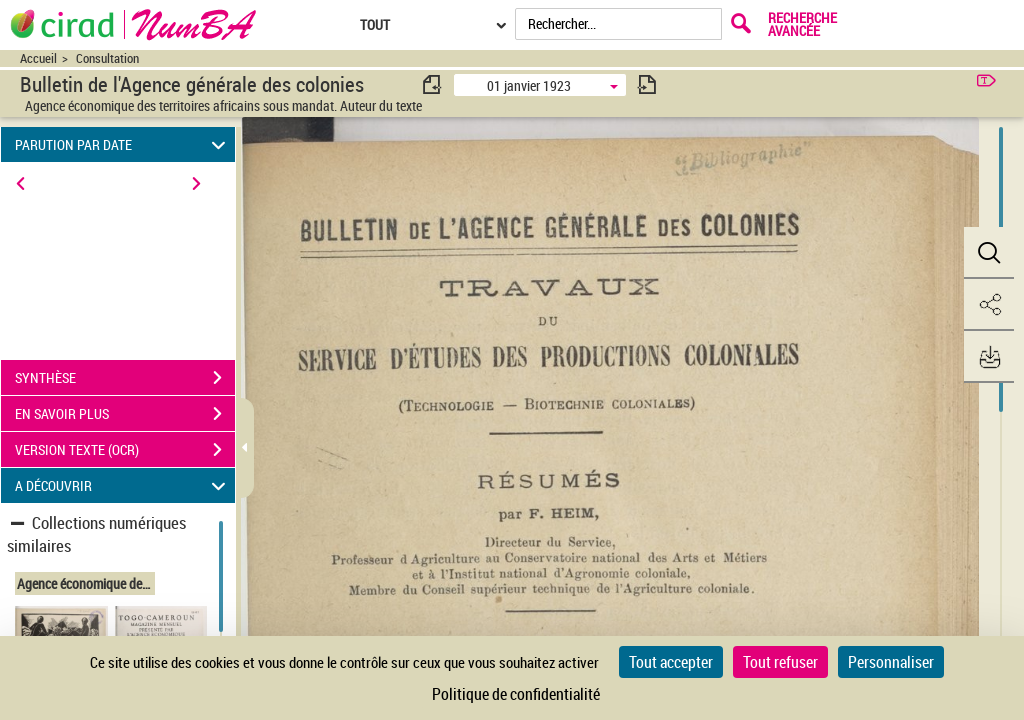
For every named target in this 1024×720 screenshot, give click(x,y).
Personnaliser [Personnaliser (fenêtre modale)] (891, 662)
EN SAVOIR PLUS (125, 414)
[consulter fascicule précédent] (433, 84)
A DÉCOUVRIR (123, 485)
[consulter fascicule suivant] (647, 84)
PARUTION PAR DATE (123, 144)
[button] (989, 253)
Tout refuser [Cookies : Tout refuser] (780, 662)
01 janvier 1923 (529, 85)
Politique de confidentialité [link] (516, 694)
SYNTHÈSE (125, 378)
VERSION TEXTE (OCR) (125, 450)
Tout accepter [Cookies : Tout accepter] (671, 662)
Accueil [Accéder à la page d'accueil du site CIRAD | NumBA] (38, 58)
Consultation (107, 58)
